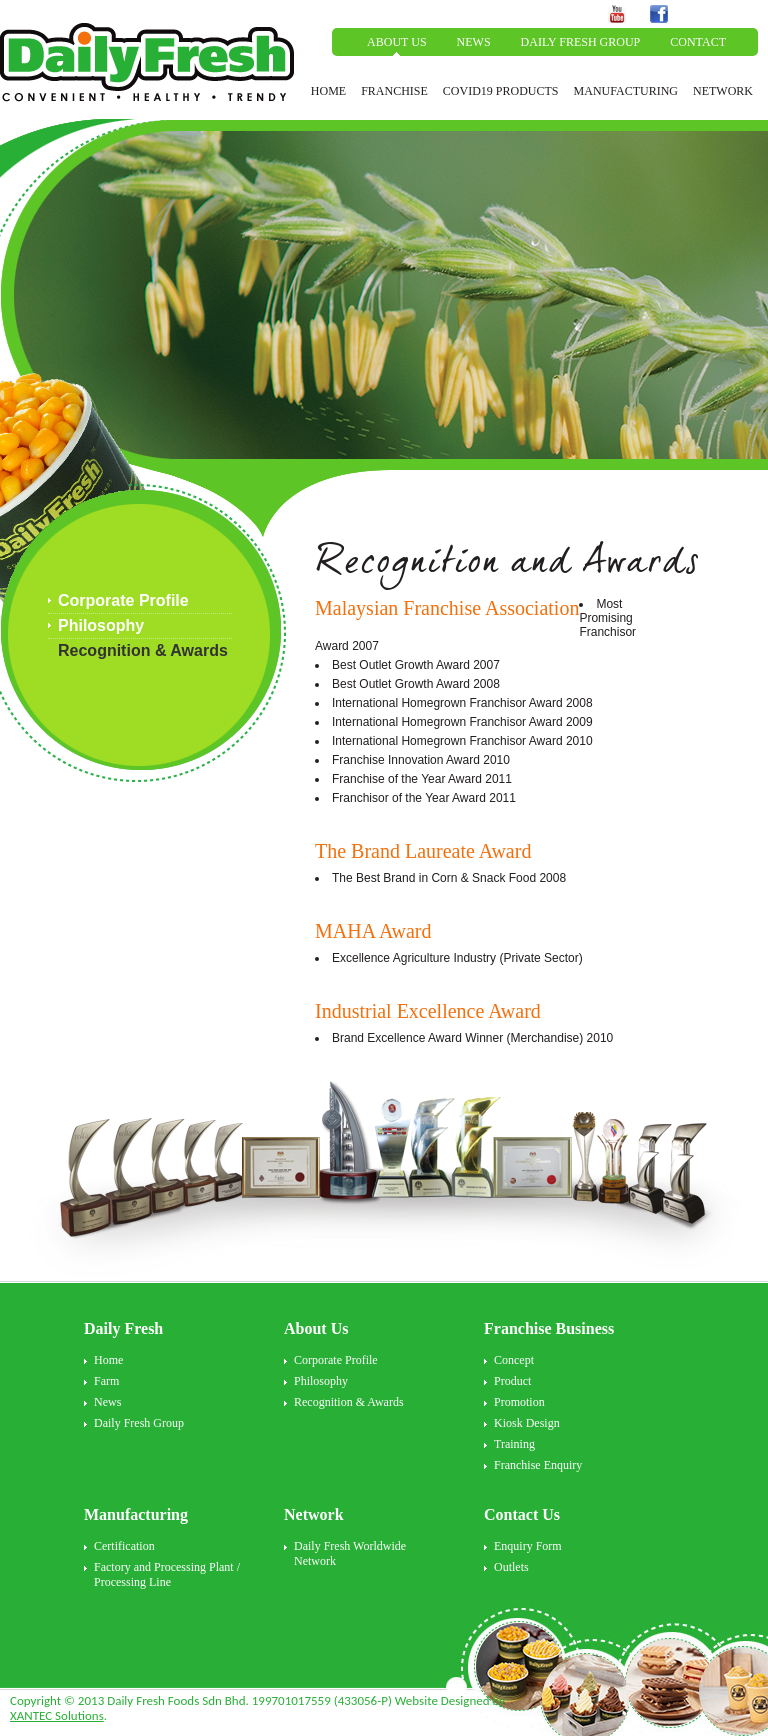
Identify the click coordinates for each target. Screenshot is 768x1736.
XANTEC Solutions (57, 1715)
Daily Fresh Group (139, 1423)
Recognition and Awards (507, 566)
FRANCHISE (394, 91)
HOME (328, 91)
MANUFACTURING (626, 91)
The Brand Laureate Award (423, 851)
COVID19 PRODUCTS (501, 91)
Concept (514, 1360)
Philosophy (101, 625)
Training (514, 1444)
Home (108, 1360)
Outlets (511, 1567)
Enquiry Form (528, 1546)
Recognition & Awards (143, 650)
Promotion (519, 1402)
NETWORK (723, 91)
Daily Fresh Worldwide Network (350, 1553)
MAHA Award (373, 931)
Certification (124, 1546)
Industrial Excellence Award (428, 1011)
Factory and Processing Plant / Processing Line (167, 1574)
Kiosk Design (527, 1423)
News (107, 1402)
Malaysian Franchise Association (447, 608)
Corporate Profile (123, 600)
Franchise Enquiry (538, 1465)
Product (512, 1381)
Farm (106, 1381)
